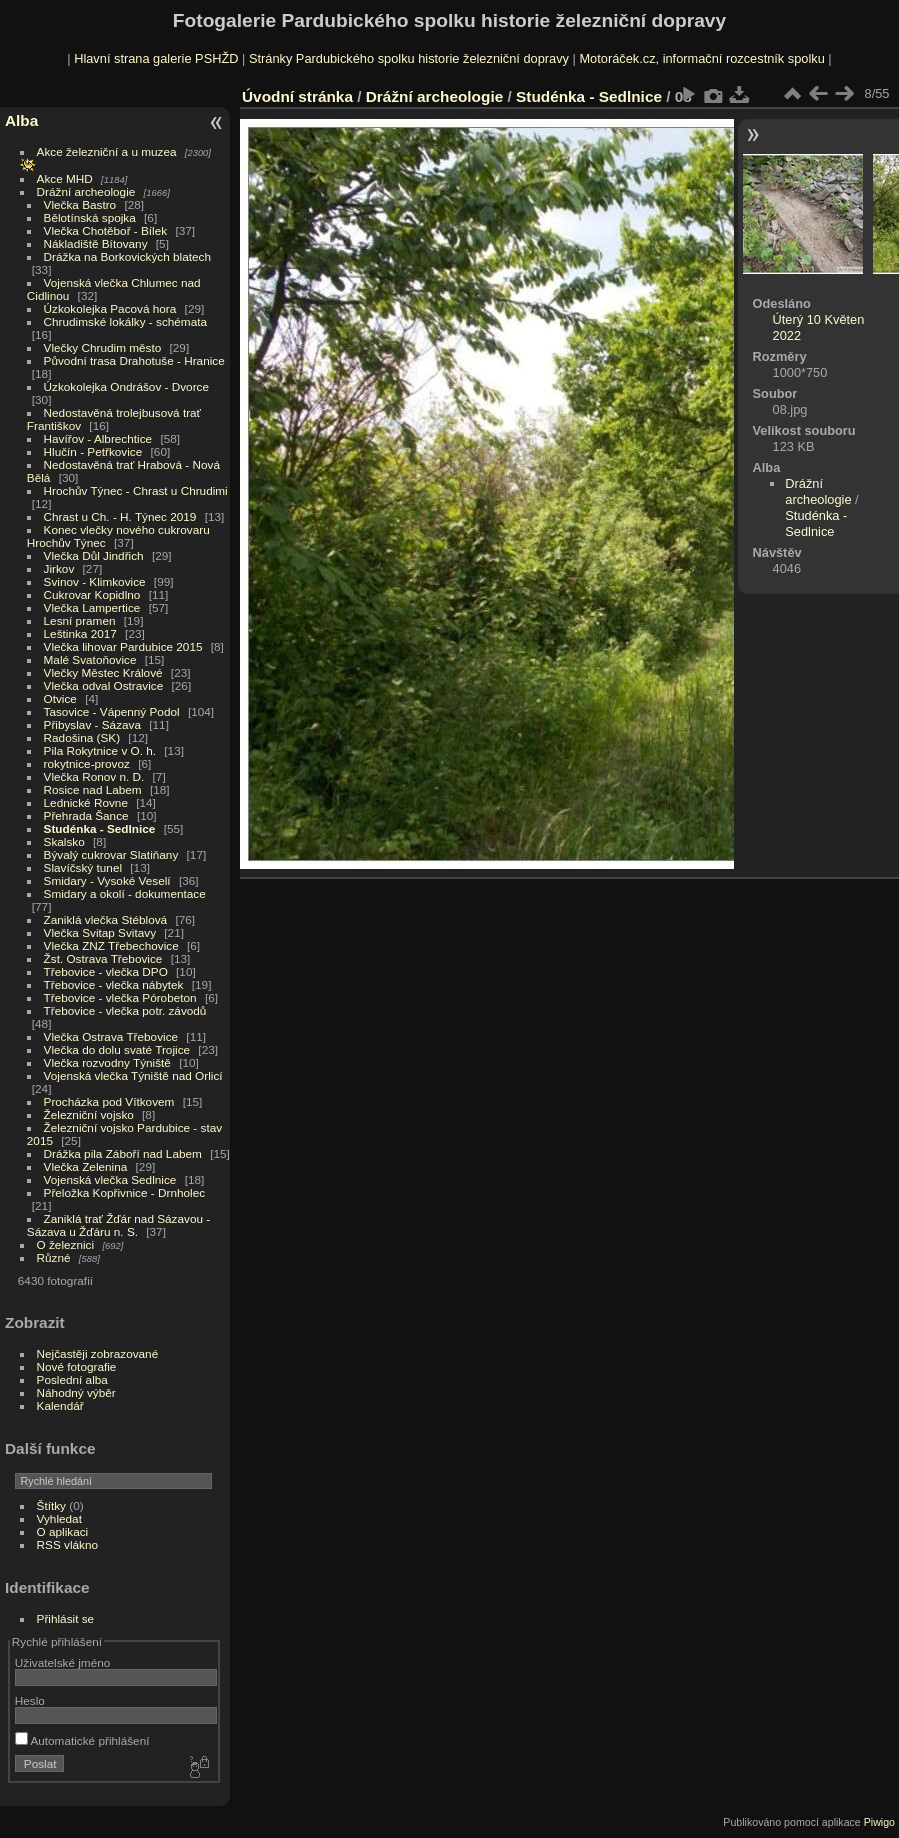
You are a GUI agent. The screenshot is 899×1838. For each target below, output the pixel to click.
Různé (54, 1257)
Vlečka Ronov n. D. (94, 776)
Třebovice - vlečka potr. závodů (125, 1010)
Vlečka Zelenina (86, 1166)
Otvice (60, 698)
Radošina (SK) (82, 737)
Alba (21, 120)
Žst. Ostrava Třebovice (103, 958)
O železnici (66, 1244)
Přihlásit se (66, 1618)
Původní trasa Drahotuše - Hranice (134, 360)
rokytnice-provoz (87, 763)
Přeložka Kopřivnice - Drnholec (125, 1192)
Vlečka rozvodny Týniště (107, 1062)
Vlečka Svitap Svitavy (100, 932)
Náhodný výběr (76, 1392)
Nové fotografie (77, 1366)
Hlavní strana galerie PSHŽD (156, 58)
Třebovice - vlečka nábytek (114, 984)
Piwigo (879, 1822)
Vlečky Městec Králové (103, 672)
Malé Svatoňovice (90, 659)
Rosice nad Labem (93, 789)
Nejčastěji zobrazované (98, 1353)
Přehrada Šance (86, 815)
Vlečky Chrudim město (103, 347)
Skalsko (64, 841)
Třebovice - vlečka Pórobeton (120, 997)
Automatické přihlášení (82, 1740)
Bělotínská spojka (90, 217)
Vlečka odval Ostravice (104, 685)
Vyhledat (59, 1518)
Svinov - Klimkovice (95, 581)
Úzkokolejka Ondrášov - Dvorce (126, 386)
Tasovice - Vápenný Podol (112, 711)
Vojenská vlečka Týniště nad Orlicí (133, 1075)
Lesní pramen (80, 620)
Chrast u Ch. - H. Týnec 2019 (120, 516)
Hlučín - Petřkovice (93, 451)
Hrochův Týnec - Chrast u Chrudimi (136, 490)
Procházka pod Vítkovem (109, 1101)
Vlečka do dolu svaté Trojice (117, 1049)
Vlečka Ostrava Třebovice (111, 1036)
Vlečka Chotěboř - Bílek (106, 230)
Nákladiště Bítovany (96, 243)
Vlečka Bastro (80, 204)
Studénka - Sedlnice (100, 828)
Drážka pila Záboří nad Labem (123, 1153)
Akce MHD (65, 178)
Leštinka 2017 (80, 633)
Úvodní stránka (297, 96)
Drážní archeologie (86, 191)
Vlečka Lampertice (92, 607)
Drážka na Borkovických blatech (127, 256)
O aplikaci (63, 1531)
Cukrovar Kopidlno (92, 594)
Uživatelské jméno (62, 1662)
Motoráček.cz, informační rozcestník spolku (701, 58)
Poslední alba (72, 1379)
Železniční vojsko (91, 1114)
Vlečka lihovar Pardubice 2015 (123, 646)
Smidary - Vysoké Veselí (107, 880)
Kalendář (60, 1405)
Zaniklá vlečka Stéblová (106, 919)
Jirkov (59, 568)
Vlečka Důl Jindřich (94, 555)
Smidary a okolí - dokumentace (125, 893)
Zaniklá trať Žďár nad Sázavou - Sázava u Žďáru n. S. (118, 1225)
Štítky (51, 1505)
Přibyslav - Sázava (92, 724)
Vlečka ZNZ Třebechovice (111, 945)
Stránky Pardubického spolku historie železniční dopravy (409, 58)
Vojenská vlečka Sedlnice (110, 1179)
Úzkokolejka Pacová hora (110, 308)
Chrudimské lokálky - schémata (125, 321)
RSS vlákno (67, 1544)
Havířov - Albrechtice (98, 438)
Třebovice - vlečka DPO (106, 971)
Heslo (30, 1700)
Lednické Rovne (86, 802)
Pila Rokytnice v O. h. (100, 750)
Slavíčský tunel (83, 867)
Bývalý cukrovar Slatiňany (111, 854)
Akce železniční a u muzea (107, 151)
